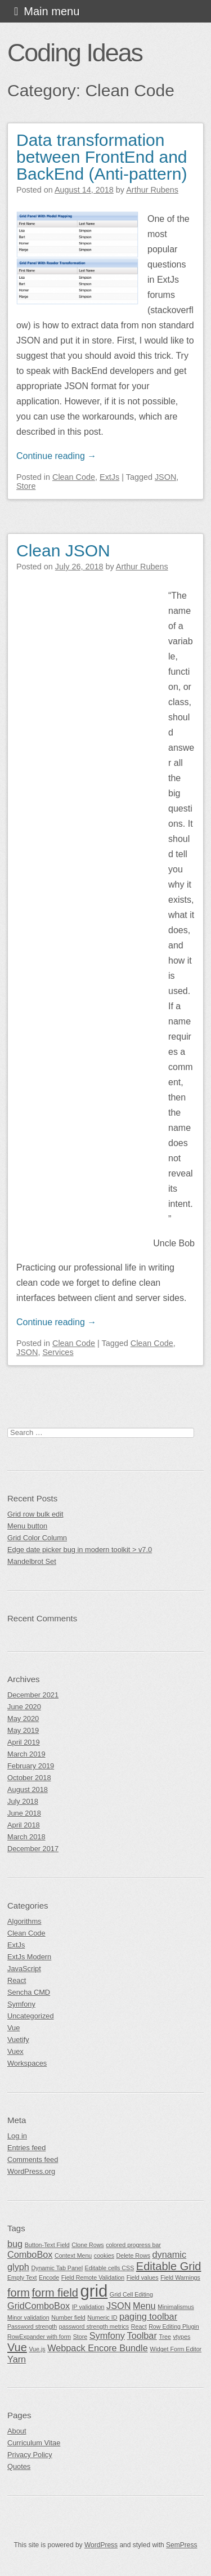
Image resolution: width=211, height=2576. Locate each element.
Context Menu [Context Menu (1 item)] (73, 2255)
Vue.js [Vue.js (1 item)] (37, 2349)
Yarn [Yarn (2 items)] (16, 2359)
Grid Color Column (37, 1538)
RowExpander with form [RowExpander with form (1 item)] (39, 2336)
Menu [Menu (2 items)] (144, 2306)
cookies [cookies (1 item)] (104, 2255)
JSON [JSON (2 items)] (118, 2306)
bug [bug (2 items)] (15, 2244)
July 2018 (22, 1801)
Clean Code (73, 477)
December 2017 (33, 1848)
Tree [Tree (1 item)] (165, 2336)
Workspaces (27, 2063)
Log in (17, 2136)
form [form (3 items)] (18, 2293)
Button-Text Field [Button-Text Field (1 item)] (47, 2244)
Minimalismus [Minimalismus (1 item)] (176, 2306)
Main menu (51, 11)
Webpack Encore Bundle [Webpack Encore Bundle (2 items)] (97, 2348)
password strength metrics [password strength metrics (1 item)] (94, 2326)
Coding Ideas (74, 52)
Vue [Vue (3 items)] (17, 2347)
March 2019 (26, 1754)
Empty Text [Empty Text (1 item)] (22, 2277)
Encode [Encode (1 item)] (49, 2277)
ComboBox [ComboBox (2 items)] (29, 2254)
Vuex (15, 2051)
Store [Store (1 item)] (80, 2336)
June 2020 (24, 1707)
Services (57, 1352)
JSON (165, 477)
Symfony (21, 2004)
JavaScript (24, 1968)
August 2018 (27, 1789)
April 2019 (23, 1742)
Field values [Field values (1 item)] (143, 2277)
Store (25, 486)
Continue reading (56, 456)
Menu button (27, 1526)
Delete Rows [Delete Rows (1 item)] (133, 2255)
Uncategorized (30, 2016)
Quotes (18, 2466)
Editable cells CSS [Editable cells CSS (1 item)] (109, 2268)
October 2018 (29, 1777)
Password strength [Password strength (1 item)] (32, 2326)
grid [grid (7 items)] (93, 2290)
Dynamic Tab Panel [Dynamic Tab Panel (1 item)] (57, 2268)
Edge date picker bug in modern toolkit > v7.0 (79, 1549)
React (16, 1980)
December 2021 (33, 1695)
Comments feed (32, 2159)
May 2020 (23, 1718)
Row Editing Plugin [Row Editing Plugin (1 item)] (174, 2326)
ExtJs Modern (29, 1957)
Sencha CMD (28, 1992)
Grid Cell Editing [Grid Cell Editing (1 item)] (131, 2294)
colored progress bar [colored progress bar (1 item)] (133, 2244)
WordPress (101, 2545)
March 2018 (26, 1837)
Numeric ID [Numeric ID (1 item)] (102, 2317)
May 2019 (23, 1730)
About (16, 2431)
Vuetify (18, 2039)
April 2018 (23, 1825)
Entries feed (26, 2147)
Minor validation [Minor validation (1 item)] (28, 2317)
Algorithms (24, 1921)
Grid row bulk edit (35, 1514)
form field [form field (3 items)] (55, 2293)
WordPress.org (31, 2171)
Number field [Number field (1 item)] (68, 2317)
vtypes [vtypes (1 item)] (181, 2336)
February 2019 (30, 1766)
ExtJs (109, 477)
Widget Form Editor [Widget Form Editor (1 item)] (175, 2349)
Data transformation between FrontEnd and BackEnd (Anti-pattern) (101, 157)
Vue (13, 2028)
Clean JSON (63, 550)
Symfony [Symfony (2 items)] (107, 2335)
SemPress (181, 2545)
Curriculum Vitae (33, 2443)
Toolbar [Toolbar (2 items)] (142, 2335)
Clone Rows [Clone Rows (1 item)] (87, 2244)
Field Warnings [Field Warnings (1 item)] (180, 2277)
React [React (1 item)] (139, 2326)
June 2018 (24, 1813)
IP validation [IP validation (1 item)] (88, 2306)
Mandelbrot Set (31, 1561)
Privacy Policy (29, 2454)
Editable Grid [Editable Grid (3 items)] (168, 2266)
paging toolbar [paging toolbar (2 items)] (148, 2316)
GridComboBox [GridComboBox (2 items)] (38, 2306)
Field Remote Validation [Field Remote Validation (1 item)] (92, 2277)
